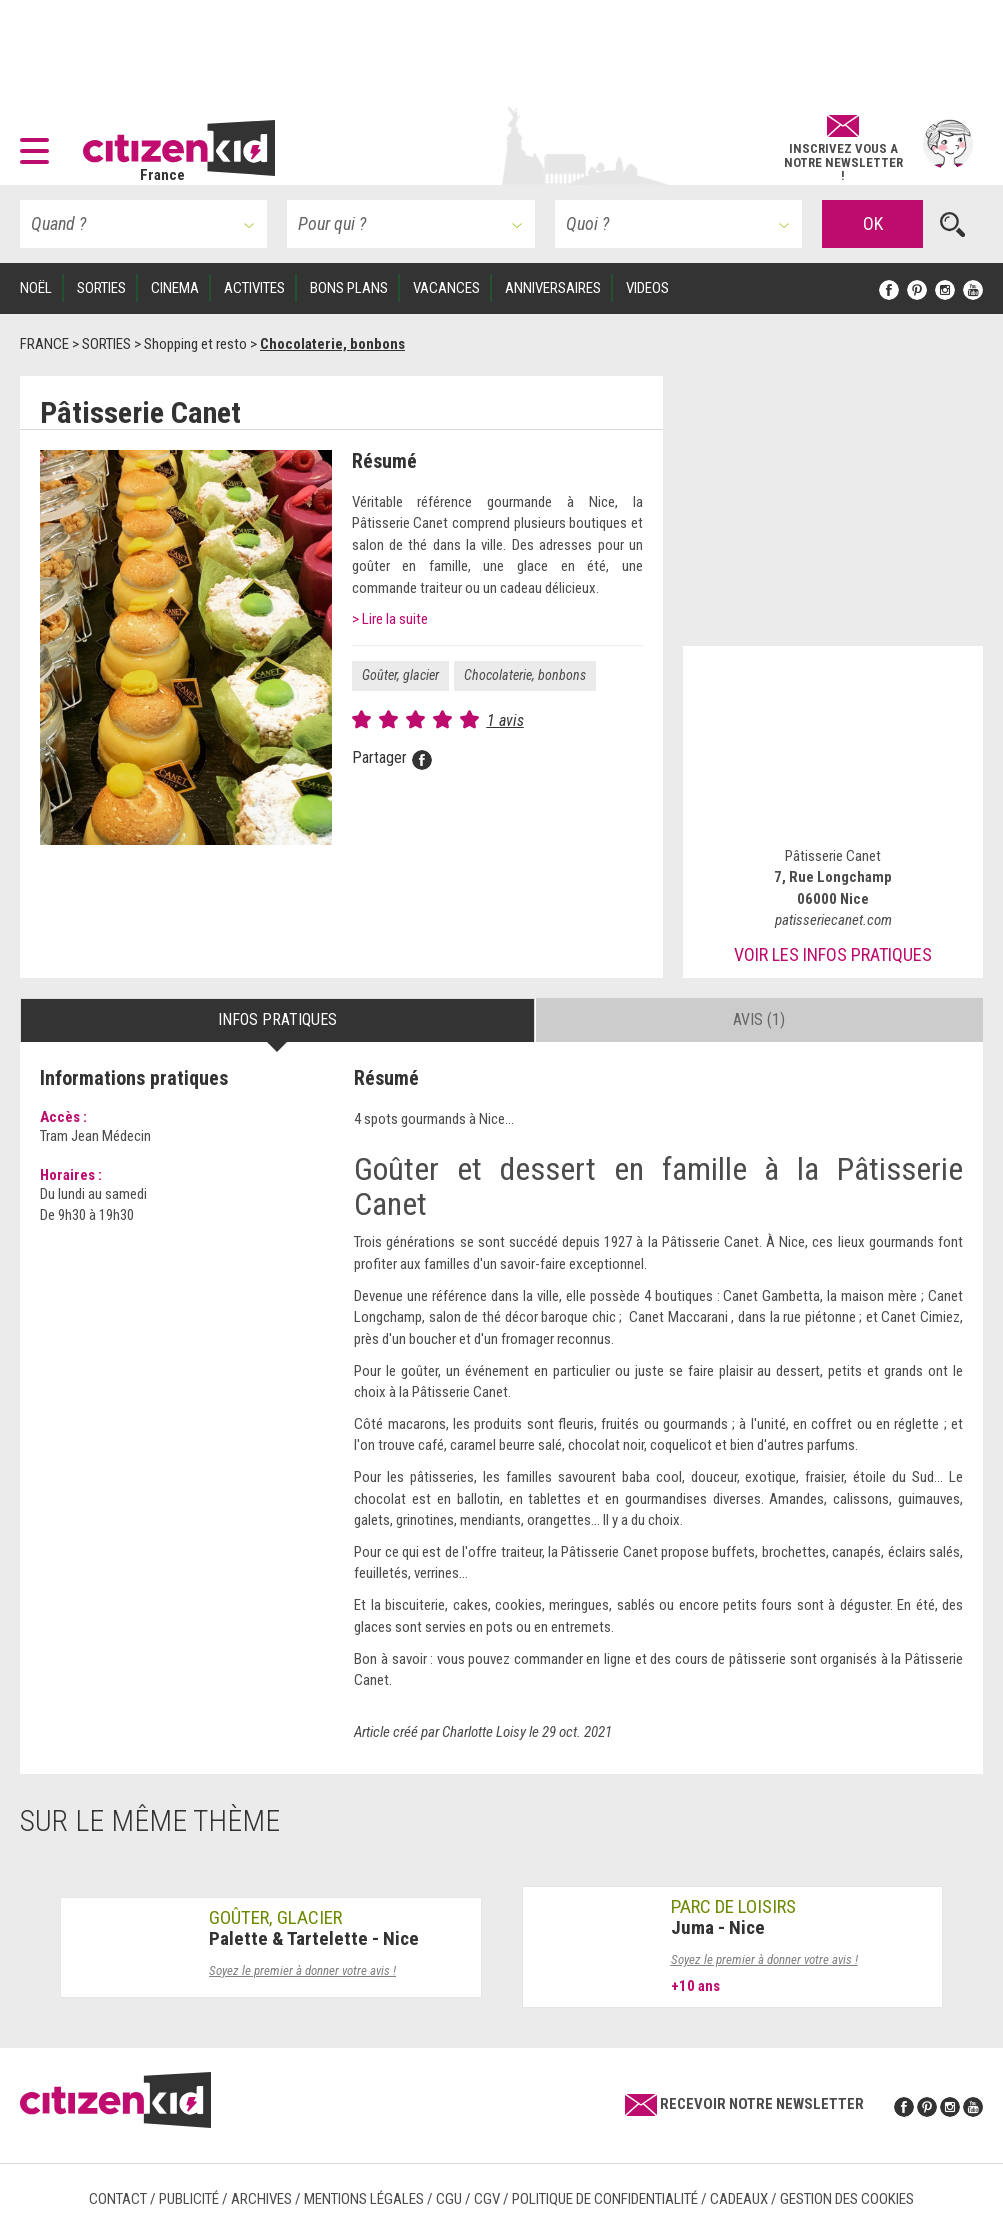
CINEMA (175, 288)
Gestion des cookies (847, 2199)
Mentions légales (364, 2199)
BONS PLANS (349, 288)
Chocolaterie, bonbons (525, 675)
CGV (487, 2199)
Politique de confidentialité (605, 2199)
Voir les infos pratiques (833, 954)
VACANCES (446, 288)
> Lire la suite (390, 619)
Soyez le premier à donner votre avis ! (302, 1970)
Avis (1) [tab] (759, 1019)
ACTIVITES (254, 288)
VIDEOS (647, 288)
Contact (118, 2199)
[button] (39, 144)
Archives (261, 2199)
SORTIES (101, 288)
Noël (36, 288)
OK (873, 223)
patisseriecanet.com (833, 920)
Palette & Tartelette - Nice (314, 1938)
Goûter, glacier (400, 675)
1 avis (505, 720)
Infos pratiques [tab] (277, 1019)
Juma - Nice (718, 1927)
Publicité (189, 2199)
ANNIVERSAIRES (553, 288)
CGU (449, 2199)
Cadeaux (739, 2199)
